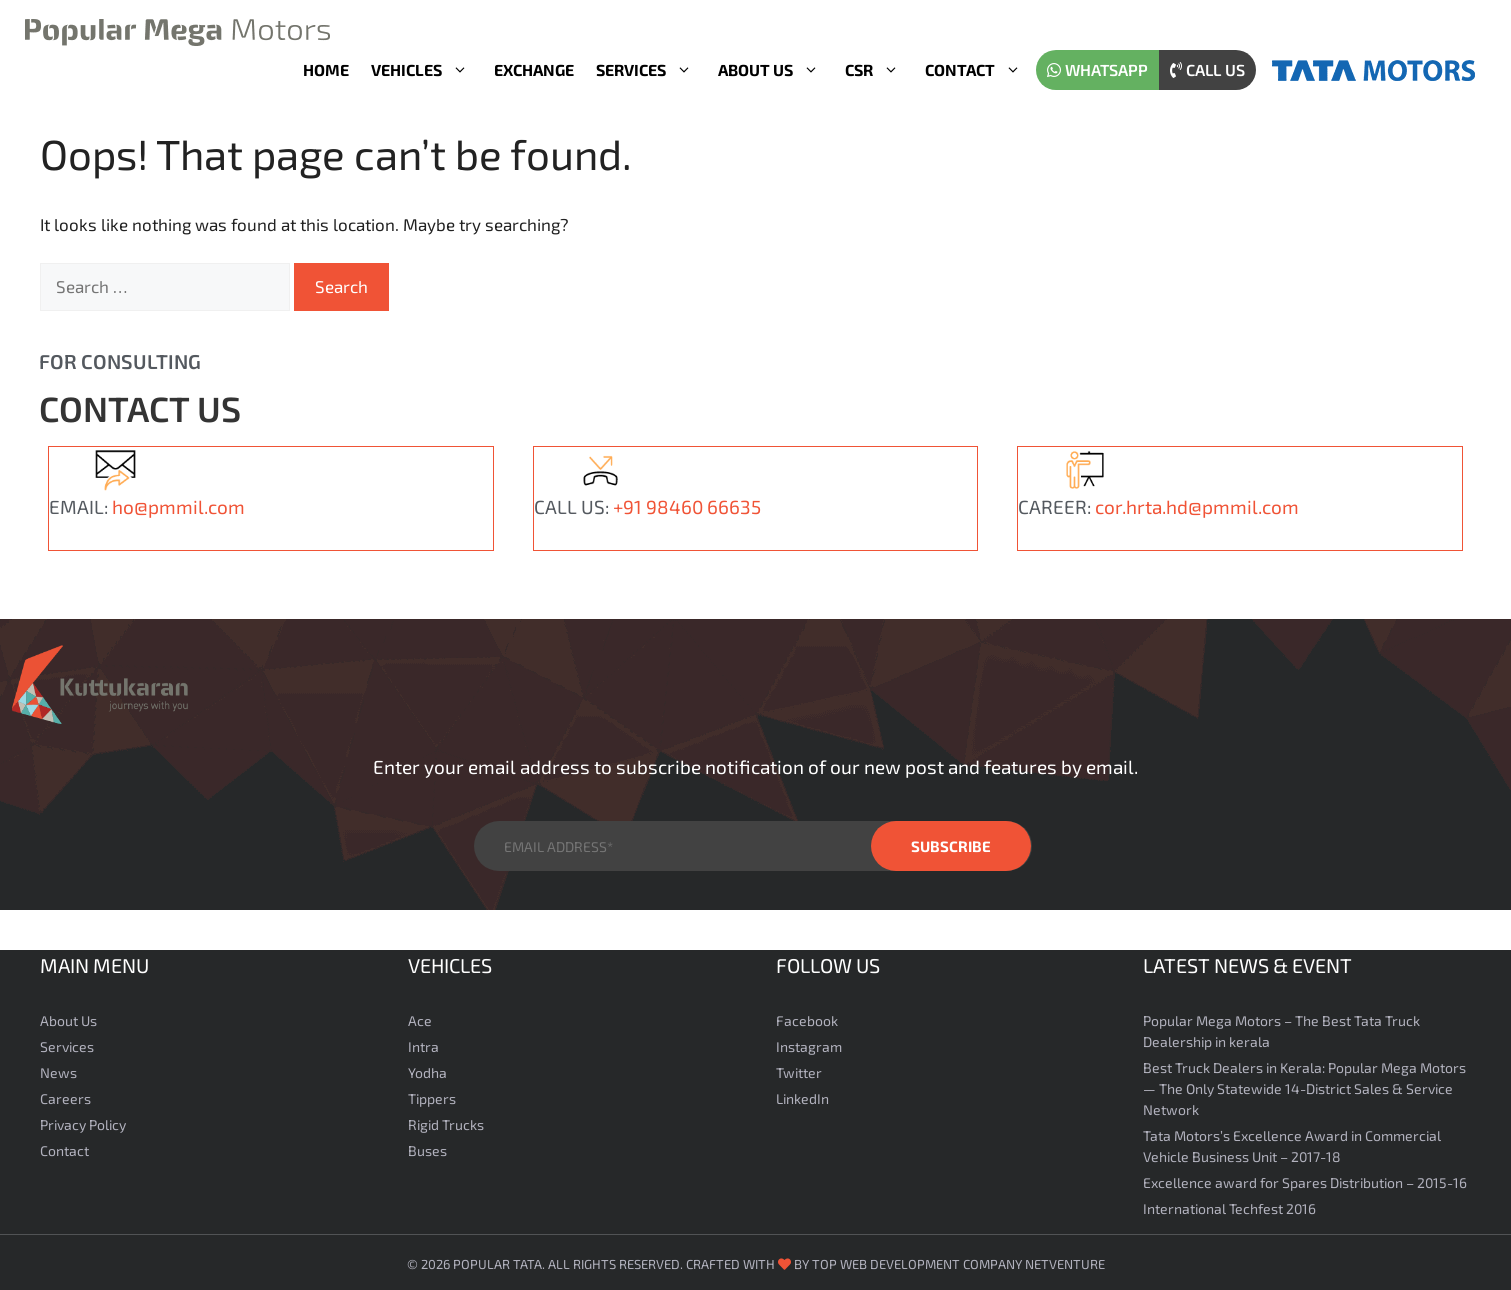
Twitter (799, 1068)
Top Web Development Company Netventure (958, 1260)
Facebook (807, 1016)
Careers (65, 1094)
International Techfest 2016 (1229, 1204)
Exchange (534, 69)
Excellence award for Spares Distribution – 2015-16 (1305, 1178)
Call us (1207, 69)
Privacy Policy (83, 1120)
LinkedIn (802, 1094)
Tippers (432, 1094)
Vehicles (427, 70)
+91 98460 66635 (687, 502)
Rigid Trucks (446, 1120)
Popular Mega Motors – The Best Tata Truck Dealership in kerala (1281, 1027)
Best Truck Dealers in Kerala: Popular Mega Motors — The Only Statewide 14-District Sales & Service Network (1304, 1084)
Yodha (427, 1068)
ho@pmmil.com (178, 502)
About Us (776, 70)
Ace (420, 1016)
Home (326, 69)
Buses (427, 1146)
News (58, 1068)
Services (651, 70)
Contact (980, 70)
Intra (423, 1042)
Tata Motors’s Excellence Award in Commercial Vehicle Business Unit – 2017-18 (1292, 1142)
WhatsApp (1097, 69)
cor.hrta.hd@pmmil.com (1197, 502)
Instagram (809, 1042)
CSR (879, 70)
